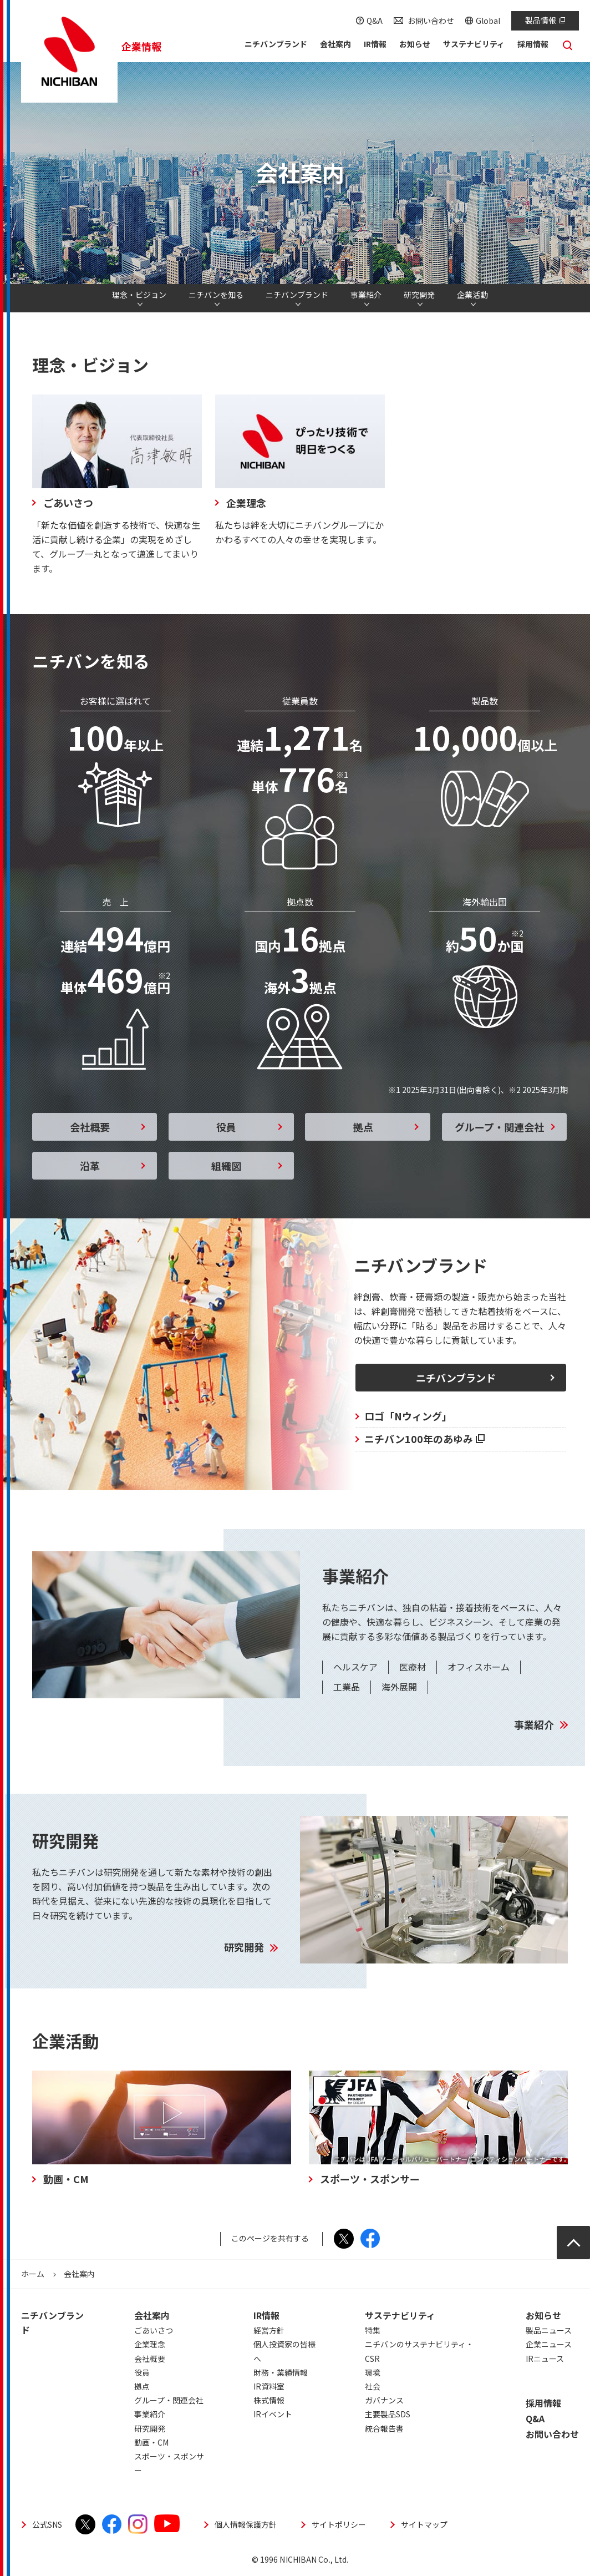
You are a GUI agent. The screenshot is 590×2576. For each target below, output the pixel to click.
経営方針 (268, 2330)
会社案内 (152, 2315)
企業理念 (149, 2344)
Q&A (375, 20)
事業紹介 (366, 295)
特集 (372, 2330)
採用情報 (543, 2403)
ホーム (32, 2273)
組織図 (226, 1165)
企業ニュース (549, 2344)
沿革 (90, 1165)
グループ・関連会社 (499, 1127)
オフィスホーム (478, 1666)
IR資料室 (268, 2386)
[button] (335, 46)
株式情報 (268, 2400)
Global (488, 20)
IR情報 (266, 2315)
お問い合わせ (431, 20)
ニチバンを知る (216, 295)
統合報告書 (384, 2428)
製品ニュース (549, 2330)
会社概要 (90, 1127)
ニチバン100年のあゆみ (424, 1438)
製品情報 (545, 20)
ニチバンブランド (297, 295)
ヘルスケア (355, 1666)
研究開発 (419, 295)
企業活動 (472, 295)
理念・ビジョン (139, 295)
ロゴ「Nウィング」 (408, 1416)
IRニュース (545, 2358)
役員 (226, 1127)
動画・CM (151, 2442)
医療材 (412, 1666)
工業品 (346, 1686)
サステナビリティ (400, 2315)
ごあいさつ (153, 2330)
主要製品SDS (387, 2414)
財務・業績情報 (280, 2372)
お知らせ (543, 2315)
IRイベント (272, 2414)
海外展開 (399, 1686)
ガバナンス (384, 2400)
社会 (372, 2386)
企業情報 (141, 46)
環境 (372, 2372)
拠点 (363, 1127)
